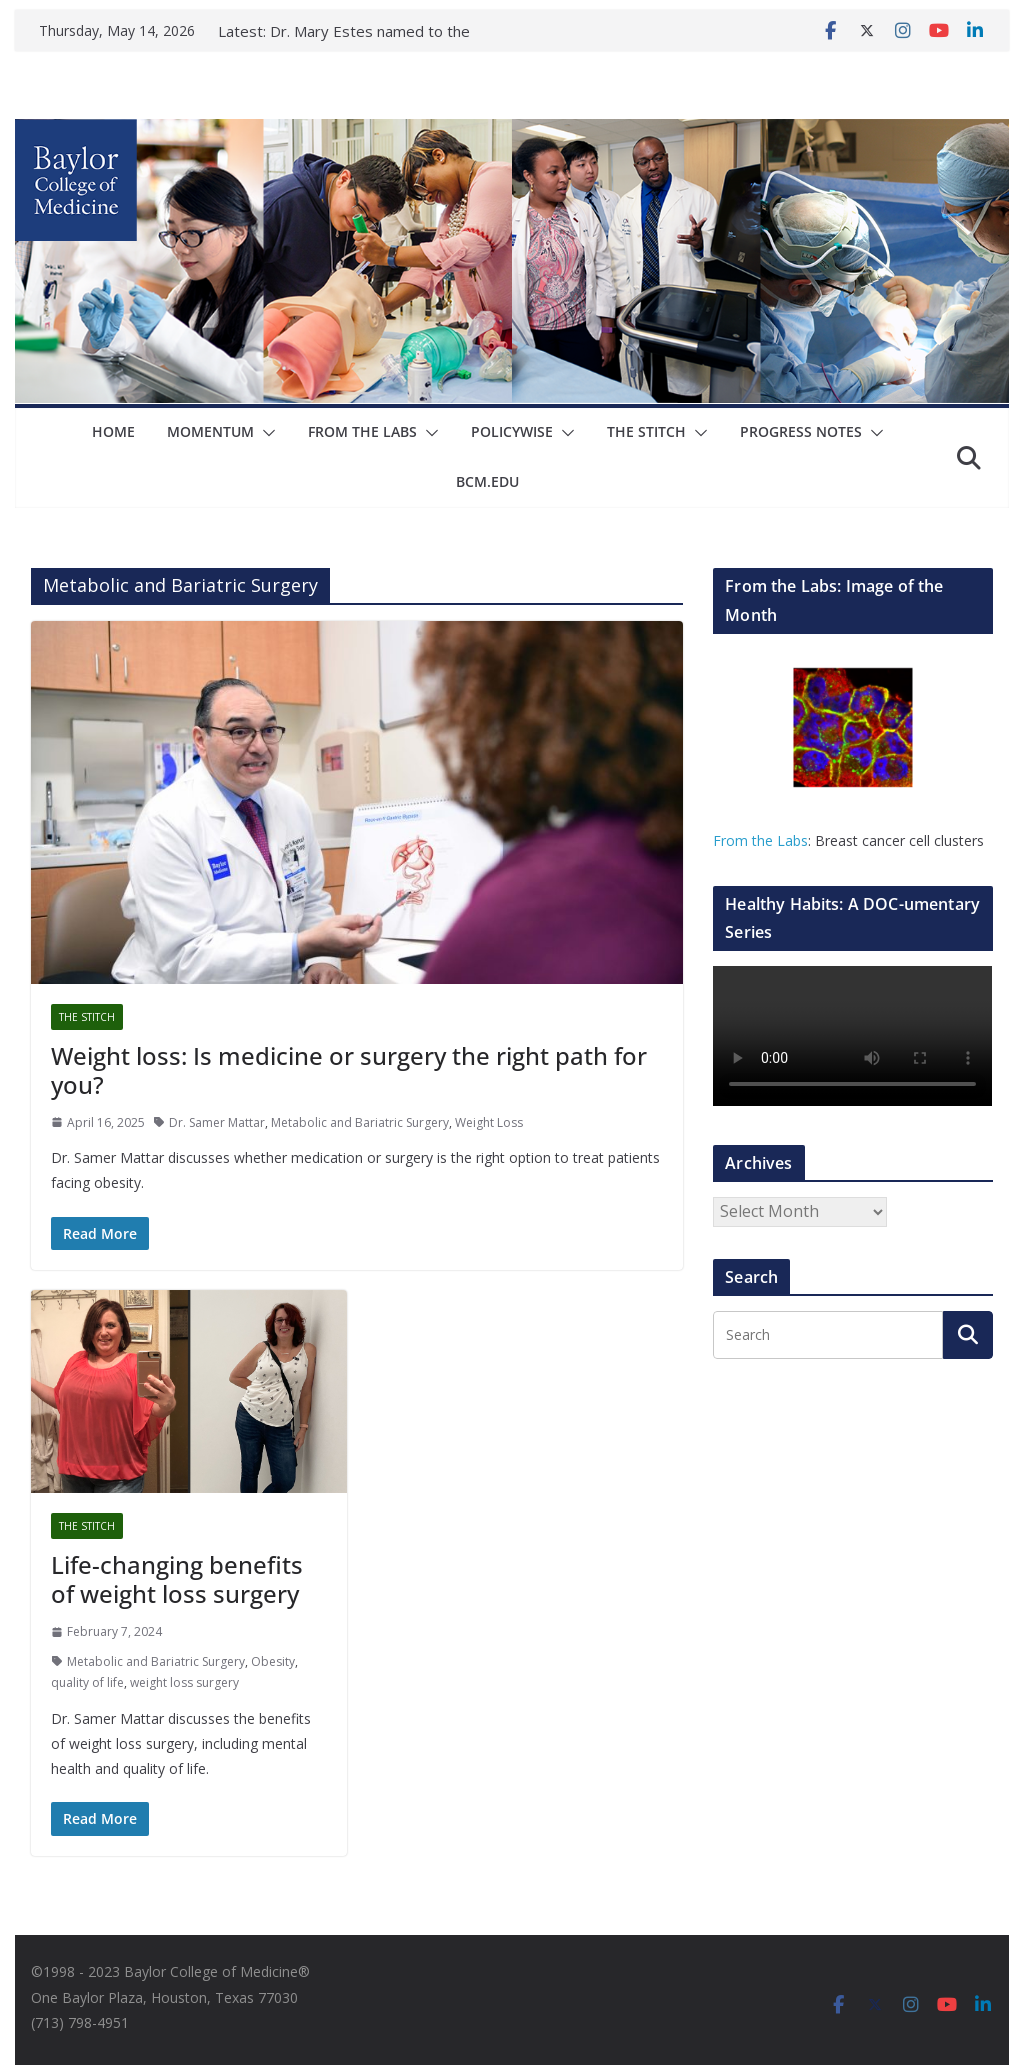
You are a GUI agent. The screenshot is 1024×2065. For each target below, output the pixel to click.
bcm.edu (487, 481)
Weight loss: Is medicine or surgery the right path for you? (349, 1070)
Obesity (273, 1661)
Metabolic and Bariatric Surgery (360, 1122)
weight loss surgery (184, 1682)
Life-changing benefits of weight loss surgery (177, 1579)
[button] (265, 433)
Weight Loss (489, 1122)
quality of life (87, 1682)
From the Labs (760, 840)
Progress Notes (801, 431)
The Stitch (646, 431)
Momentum (210, 431)
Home (113, 431)
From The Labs (362, 431)
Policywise (512, 431)
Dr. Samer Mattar (217, 1122)
